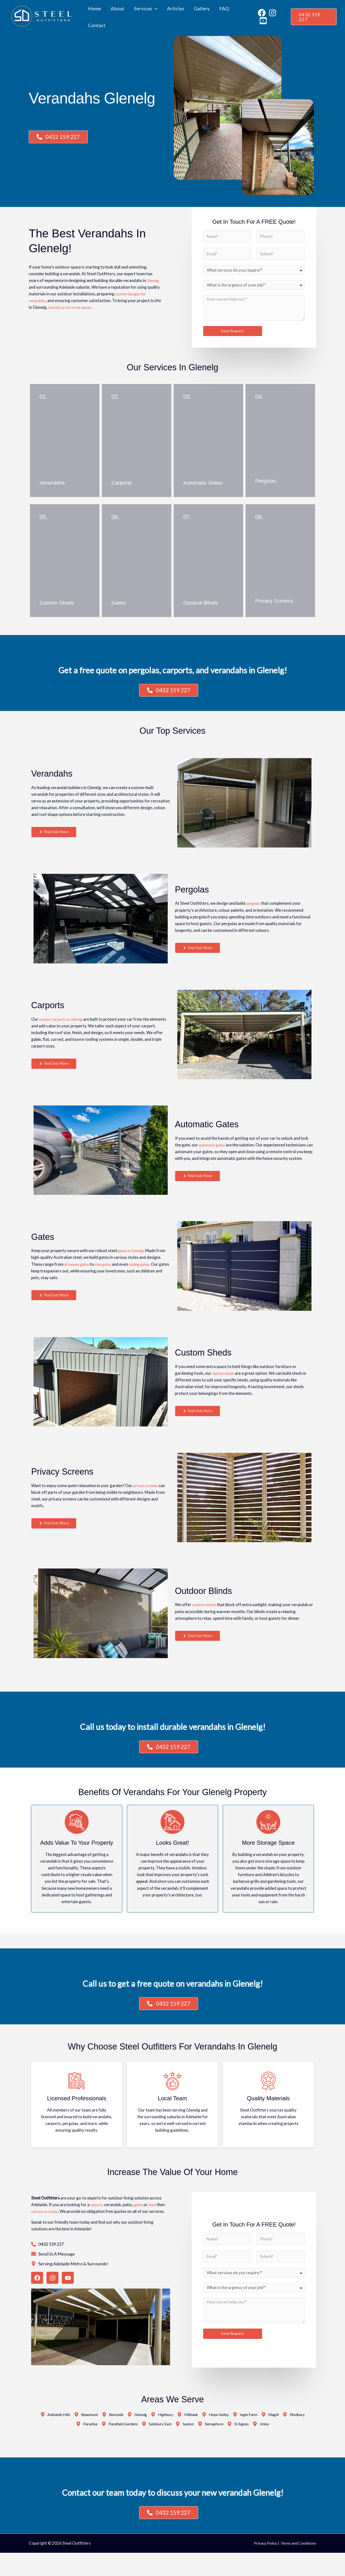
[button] (154, 8)
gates (140, 2227)
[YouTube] (263, 21)
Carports (127, 482)
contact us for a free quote (79, 307)
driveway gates (78, 1286)
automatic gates (213, 1167)
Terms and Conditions (296, 2566)
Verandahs (60, 482)
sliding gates (144, 1286)
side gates (107, 1286)
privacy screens (147, 1508)
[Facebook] (262, 13)
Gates (122, 613)
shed (155, 2227)
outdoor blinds (205, 1627)
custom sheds (224, 1395)
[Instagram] (272, 13)
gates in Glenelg (132, 1273)
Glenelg (154, 280)
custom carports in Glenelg (63, 1041)
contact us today (46, 2234)
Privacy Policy (260, 2566)
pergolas (254, 925)
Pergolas (272, 480)
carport (97, 2227)
